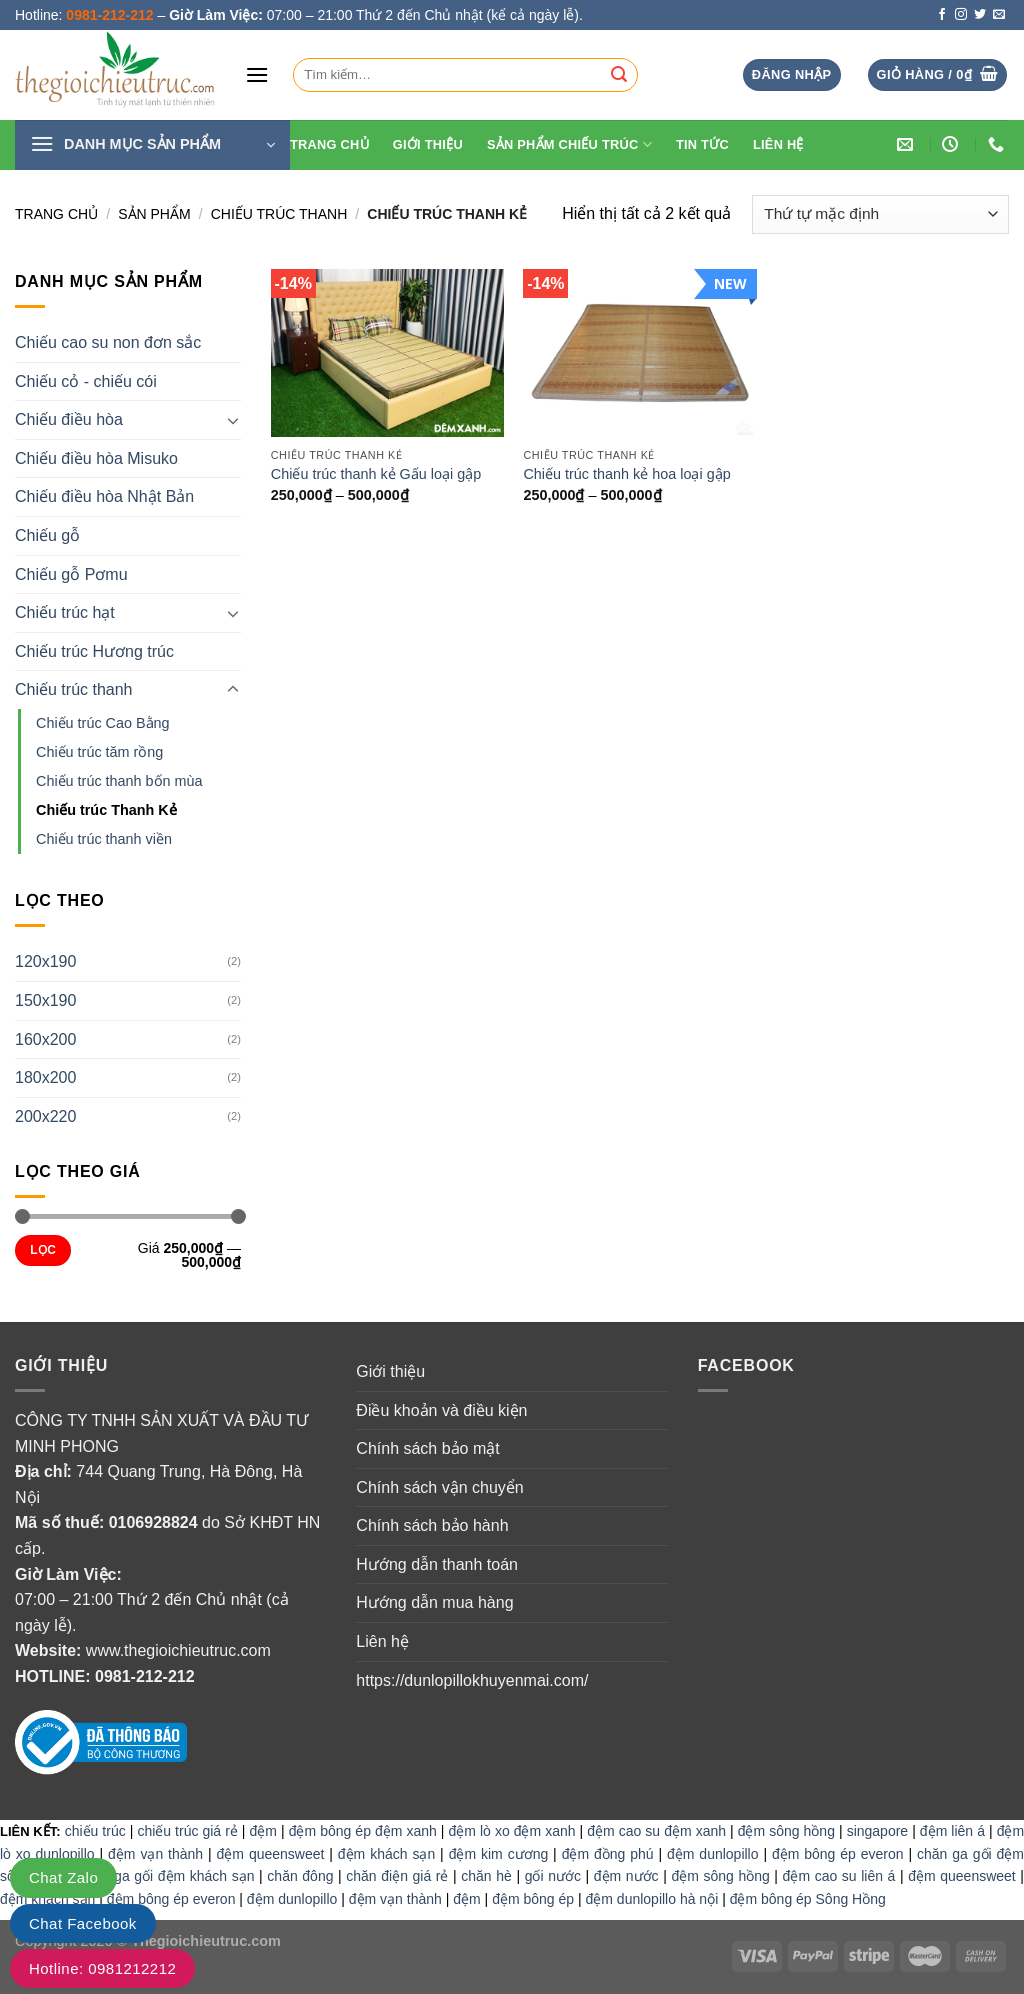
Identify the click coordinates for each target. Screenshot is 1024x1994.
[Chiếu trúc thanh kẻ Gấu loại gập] (387, 353)
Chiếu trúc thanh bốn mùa (119, 781)
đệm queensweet (271, 1854)
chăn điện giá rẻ (397, 1876)
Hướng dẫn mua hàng (434, 1602)
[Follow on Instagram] (961, 15)
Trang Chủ (329, 144)
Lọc (43, 1250)
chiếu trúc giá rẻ (187, 1831)
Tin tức (702, 144)
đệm (263, 1831)
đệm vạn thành (155, 1854)
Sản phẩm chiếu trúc (569, 144)
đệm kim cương (499, 1854)
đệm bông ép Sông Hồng (808, 1899)
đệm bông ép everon (838, 1854)
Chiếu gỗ (47, 535)
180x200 (45, 1077)
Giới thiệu (428, 144)
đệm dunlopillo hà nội (652, 1899)
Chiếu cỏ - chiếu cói (86, 381)
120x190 (45, 961)
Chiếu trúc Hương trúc (94, 651)
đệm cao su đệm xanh (656, 1831)
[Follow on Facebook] (942, 15)
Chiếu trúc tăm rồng (99, 752)
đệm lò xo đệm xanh (512, 1831)
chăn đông (300, 1876)
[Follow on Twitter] (980, 15)
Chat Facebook (83, 1923)
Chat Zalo (63, 1877)
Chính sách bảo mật (427, 1448)
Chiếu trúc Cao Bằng (103, 723)
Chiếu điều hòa (69, 419)
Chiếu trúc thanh (279, 214)
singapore (878, 1831)
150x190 (45, 1000)
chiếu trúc (95, 1831)
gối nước (553, 1876)
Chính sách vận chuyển (439, 1487)
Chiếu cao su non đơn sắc (108, 342)
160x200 (45, 1039)
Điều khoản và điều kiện (441, 1410)
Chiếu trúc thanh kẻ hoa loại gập (626, 474)
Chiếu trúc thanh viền (104, 839)
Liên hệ (778, 144)
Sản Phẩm (154, 214)
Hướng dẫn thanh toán (437, 1564)
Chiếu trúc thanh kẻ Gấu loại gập (376, 474)
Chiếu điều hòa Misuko (96, 458)
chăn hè (486, 1876)
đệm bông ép (533, 1899)
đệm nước (626, 1876)
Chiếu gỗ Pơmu (71, 574)
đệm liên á (952, 1831)
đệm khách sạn (386, 1854)
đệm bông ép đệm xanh (363, 1831)
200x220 (45, 1116)
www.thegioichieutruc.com (178, 1650)
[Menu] (257, 74)
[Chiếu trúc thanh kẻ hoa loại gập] (639, 353)
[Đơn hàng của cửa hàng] (880, 214)
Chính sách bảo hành (432, 1525)
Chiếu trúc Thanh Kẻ (106, 810)
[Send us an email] (999, 15)
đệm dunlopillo (713, 1854)
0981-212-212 (145, 1676)
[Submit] (619, 75)
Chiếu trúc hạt (65, 612)
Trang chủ (56, 214)
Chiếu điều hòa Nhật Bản (104, 496)
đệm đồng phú (608, 1854)
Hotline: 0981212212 (102, 1968)
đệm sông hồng (786, 1831)
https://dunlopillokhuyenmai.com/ (472, 1680)
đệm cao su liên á (839, 1876)
